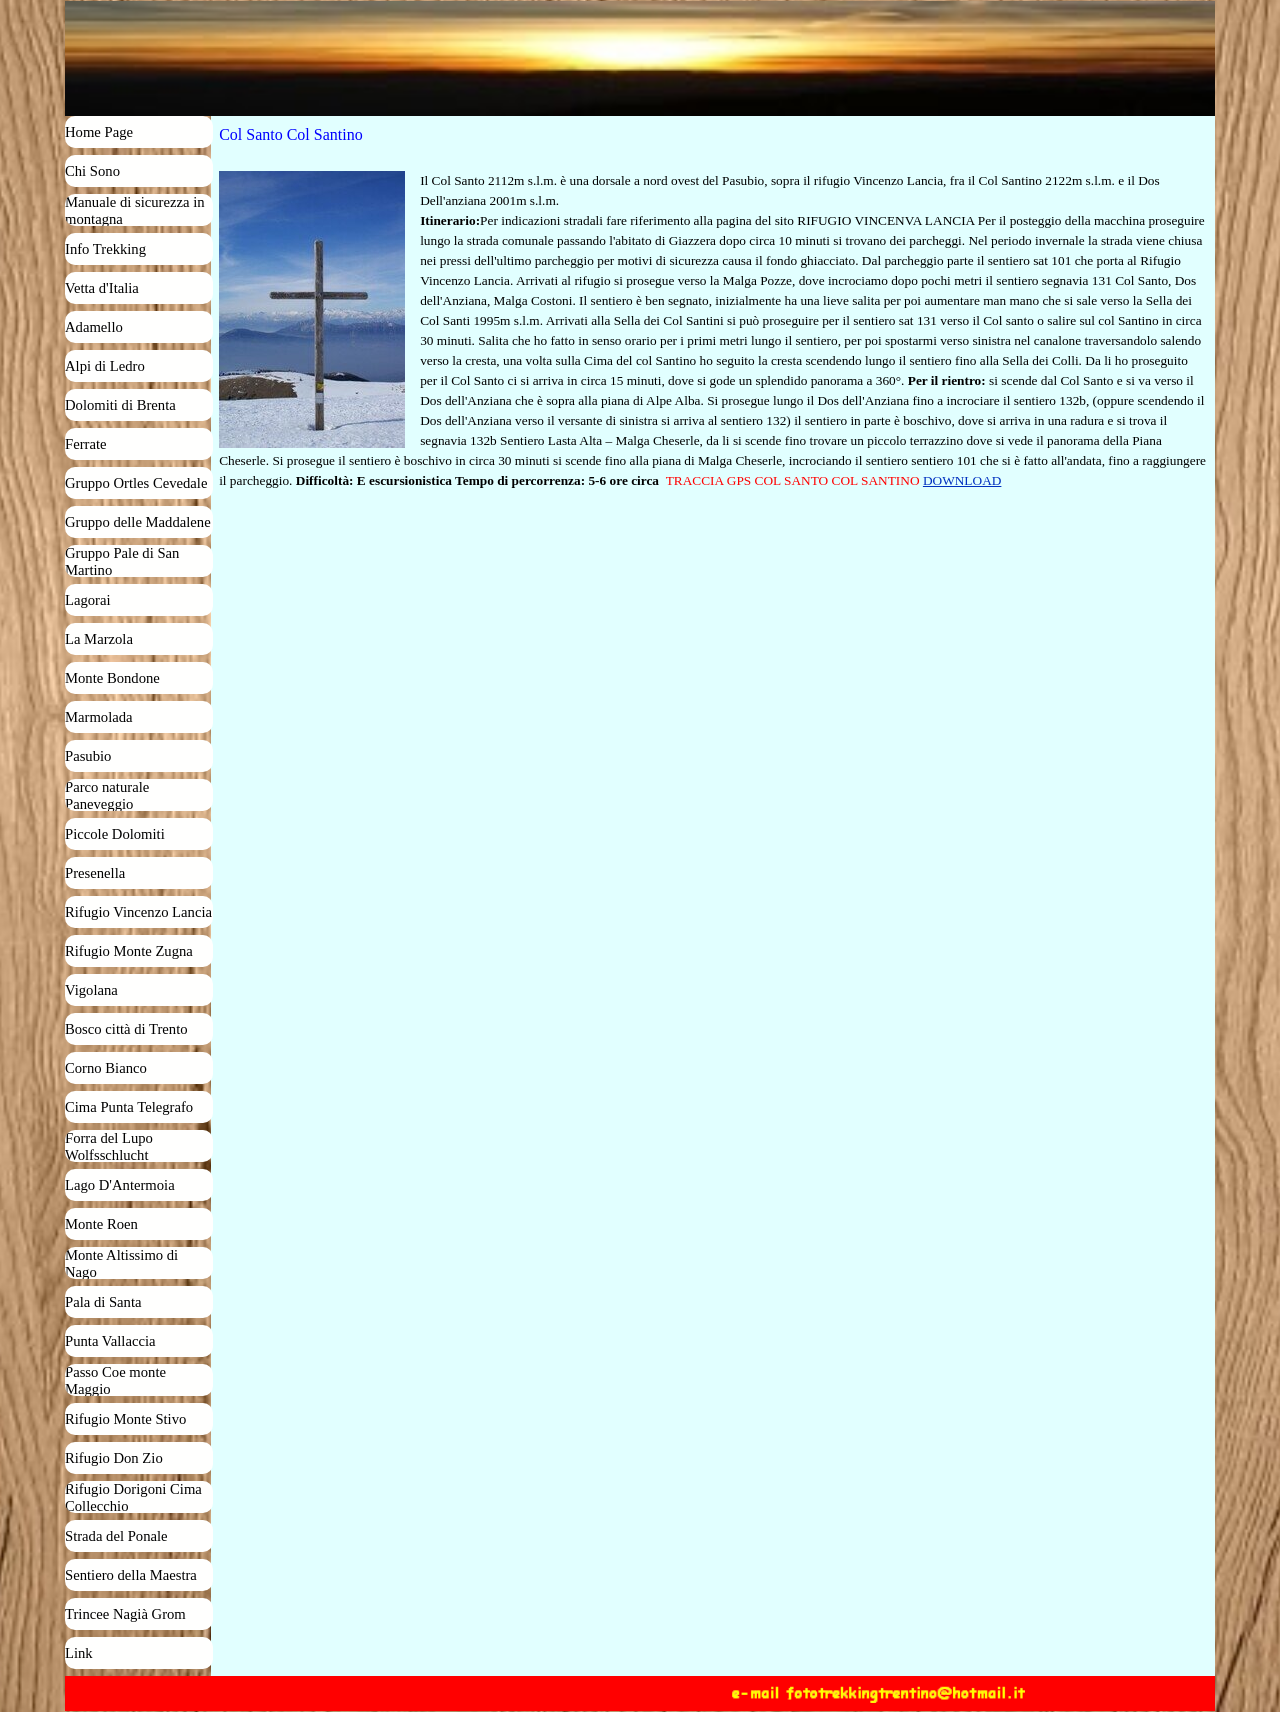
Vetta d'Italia (102, 288)
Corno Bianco (106, 1068)
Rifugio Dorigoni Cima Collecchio (133, 1497)
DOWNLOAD (962, 480)
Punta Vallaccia (110, 1341)
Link (79, 1653)
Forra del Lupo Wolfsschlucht (109, 1146)
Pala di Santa (103, 1302)
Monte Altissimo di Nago (121, 1263)
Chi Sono (92, 171)
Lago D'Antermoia (120, 1185)
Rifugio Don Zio (114, 1458)
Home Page (99, 132)
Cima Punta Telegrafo (129, 1107)
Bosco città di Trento (126, 1029)
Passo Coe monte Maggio (115, 1380)
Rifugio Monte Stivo (125, 1419)
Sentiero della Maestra (131, 1575)
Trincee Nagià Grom (125, 1614)
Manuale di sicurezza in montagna (135, 210)
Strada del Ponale (116, 1536)
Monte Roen (101, 1224)
